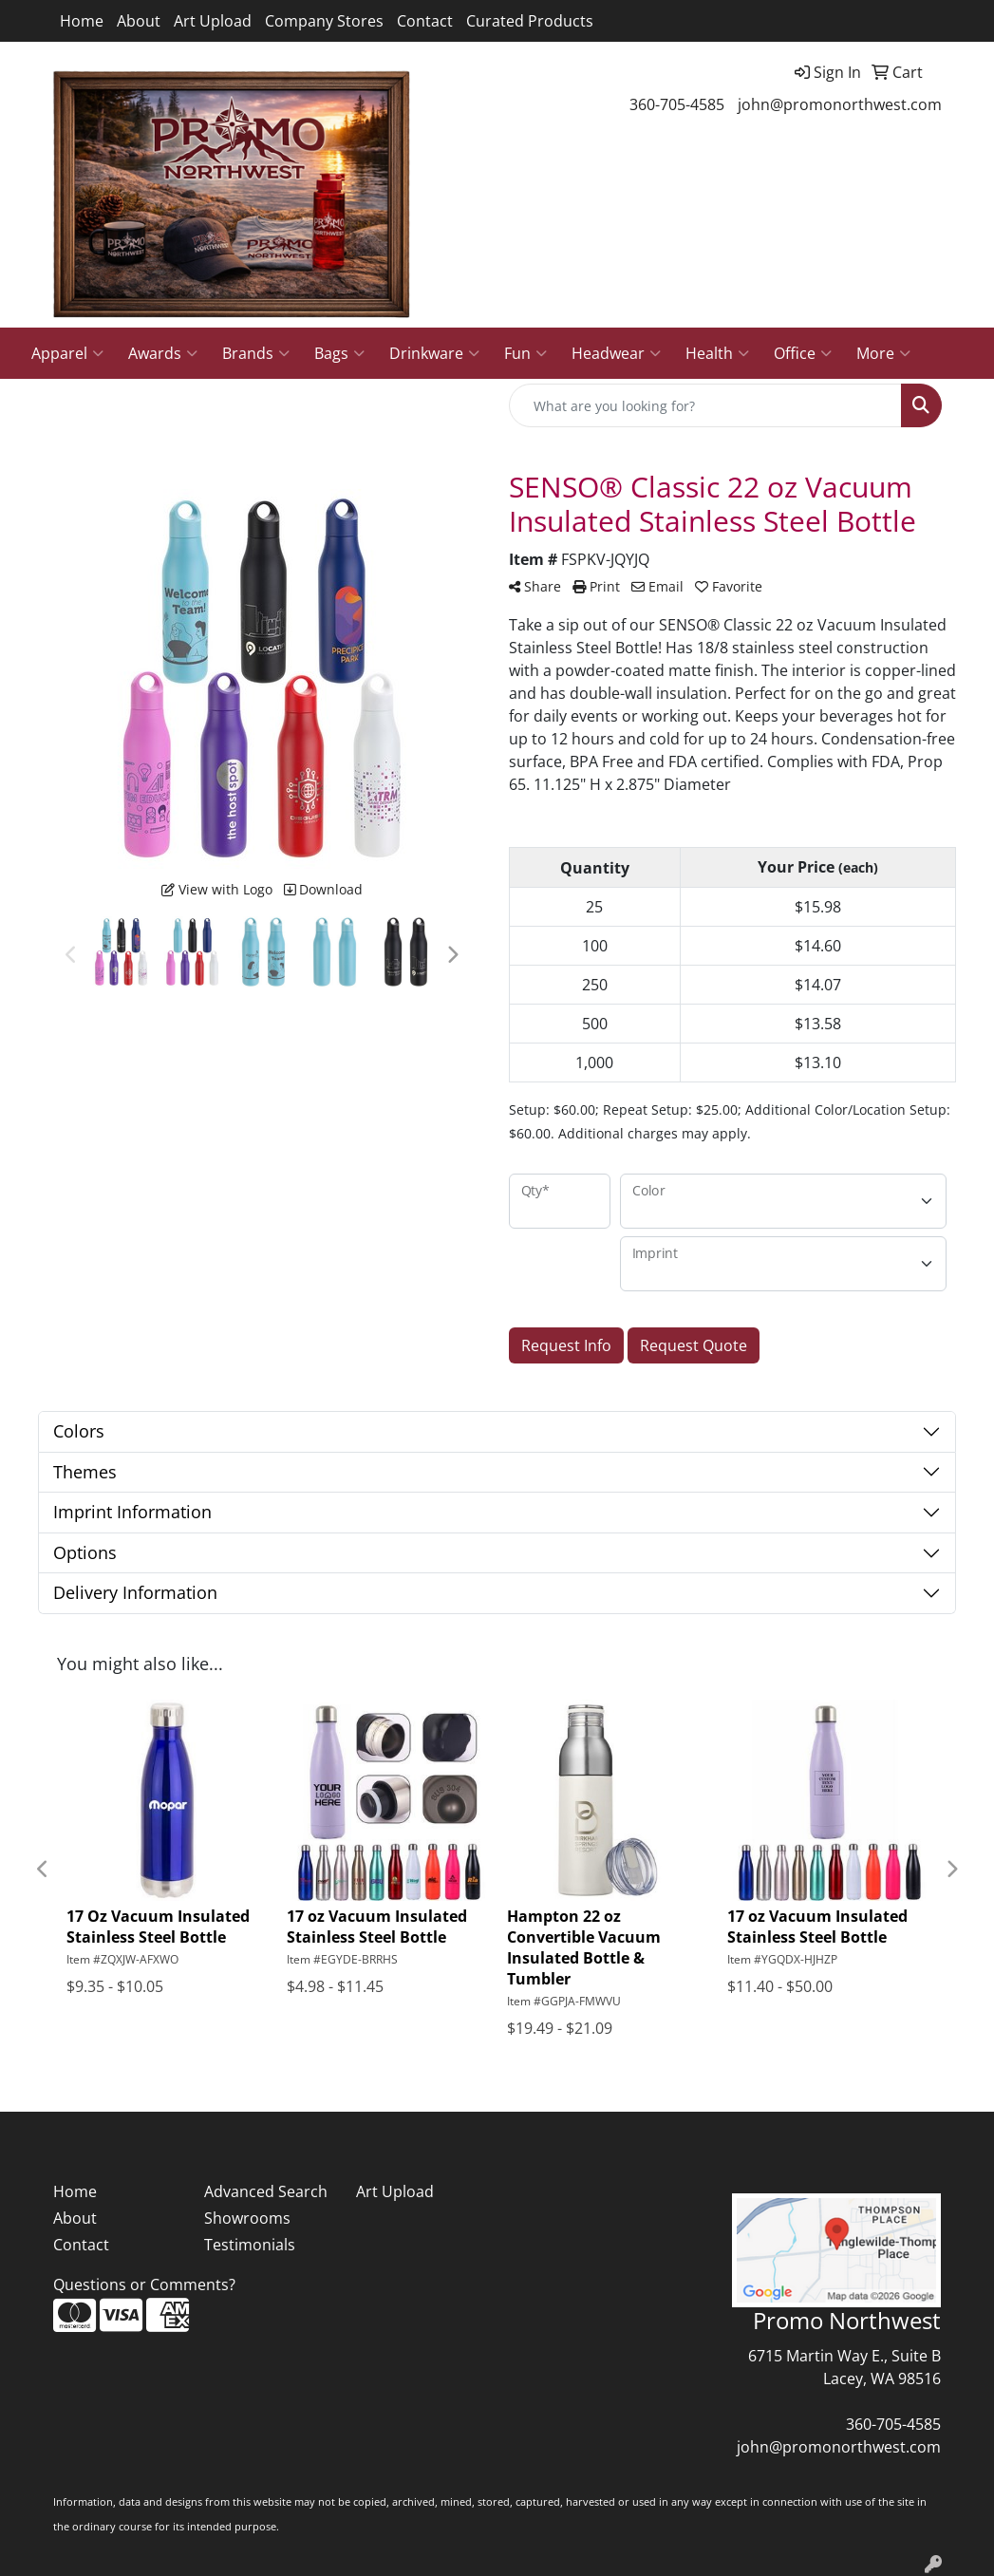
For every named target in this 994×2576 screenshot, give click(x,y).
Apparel (67, 353)
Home (81, 20)
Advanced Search (266, 2191)
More (883, 353)
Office (803, 353)
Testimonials (249, 2244)
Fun (525, 353)
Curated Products (529, 20)
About (138, 20)
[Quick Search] (705, 405)
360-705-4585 (676, 104)
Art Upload (213, 20)
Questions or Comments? (144, 2284)
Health (717, 353)
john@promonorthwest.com (840, 104)
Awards (162, 353)
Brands (256, 353)
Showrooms (247, 2218)
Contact (425, 20)
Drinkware (434, 353)
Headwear (616, 353)
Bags (339, 353)
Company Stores (324, 20)
